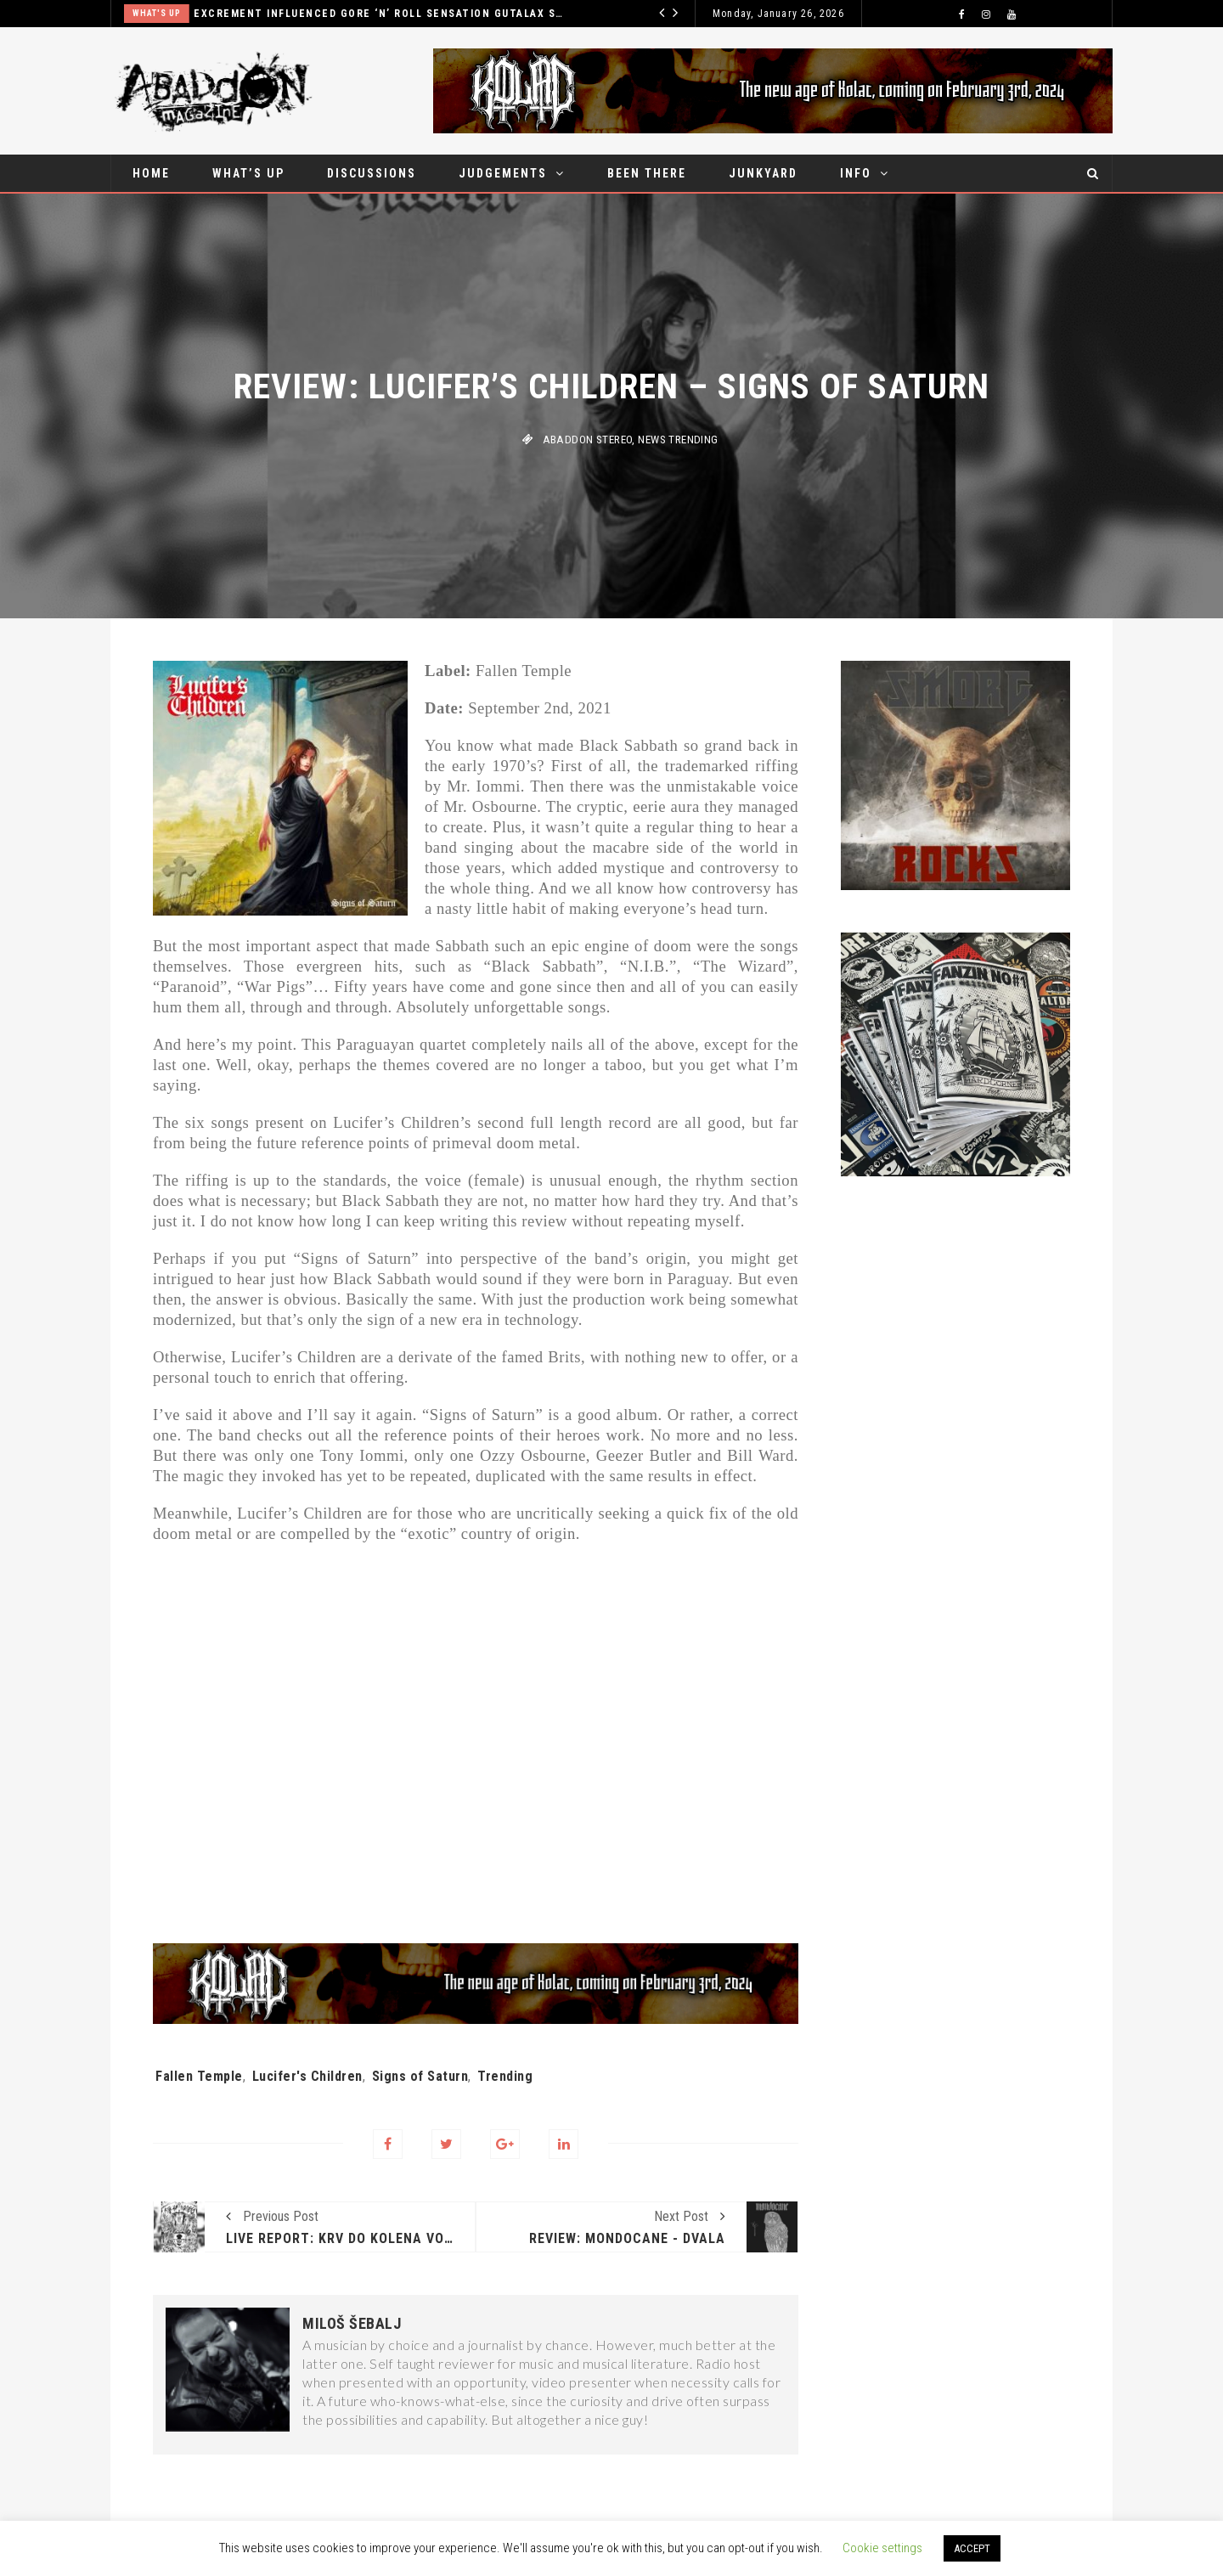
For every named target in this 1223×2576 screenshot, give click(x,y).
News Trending (678, 439)
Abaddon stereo (588, 439)
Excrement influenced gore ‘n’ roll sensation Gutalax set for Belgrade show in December (379, 14)
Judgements (503, 173)
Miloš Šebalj (351, 2323)
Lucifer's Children (307, 2076)
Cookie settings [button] (882, 2548)
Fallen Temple (199, 2076)
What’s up (248, 173)
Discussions (371, 173)
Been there (646, 173)
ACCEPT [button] (972, 2548)
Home (151, 173)
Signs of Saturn (420, 2076)
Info (855, 173)
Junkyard (763, 173)
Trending (505, 2076)
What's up (156, 13)
